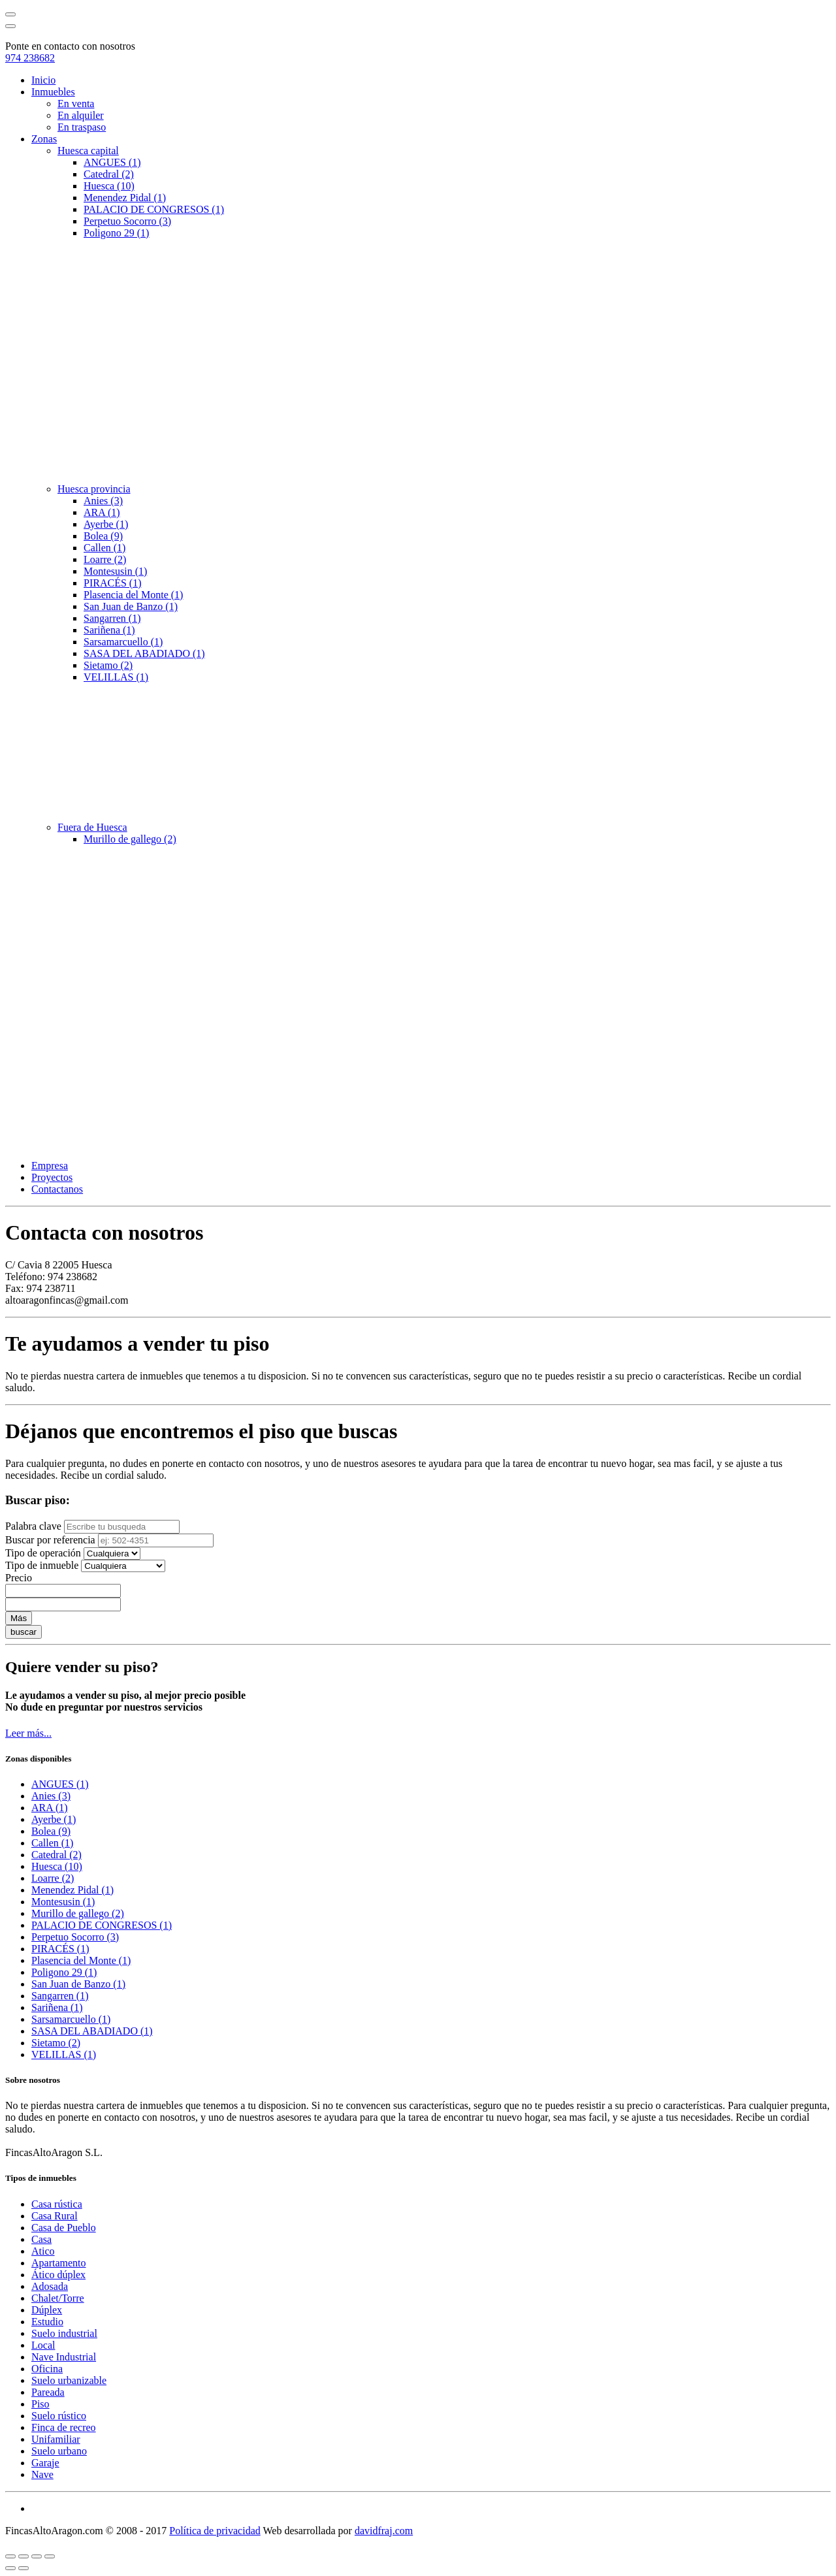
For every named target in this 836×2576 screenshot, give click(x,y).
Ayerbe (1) (106, 524)
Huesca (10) (109, 185)
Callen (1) (104, 547)
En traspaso (81, 127)
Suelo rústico (58, 2415)
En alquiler (80, 115)
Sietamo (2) (108, 665)
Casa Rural (54, 2215)
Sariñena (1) (109, 630)
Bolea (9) (103, 535)
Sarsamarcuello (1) (123, 641)
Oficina (47, 2368)
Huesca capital (88, 150)
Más (18, 1618)
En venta (75, 103)
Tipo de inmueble (41, 1565)
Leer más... (28, 1733)
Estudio (47, 2321)
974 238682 (30, 57)
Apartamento (58, 2262)
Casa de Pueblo (63, 2227)
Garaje (45, 2462)
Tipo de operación (43, 1552)
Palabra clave (33, 1526)
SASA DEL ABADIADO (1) (144, 653)
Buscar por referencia (50, 1539)
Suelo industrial (64, 2333)
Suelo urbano (59, 2450)
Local (43, 2345)
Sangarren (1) (112, 618)
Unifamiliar (55, 2439)
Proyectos (51, 1177)
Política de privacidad (215, 2530)
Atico (43, 2251)
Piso (40, 2403)
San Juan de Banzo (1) (131, 606)
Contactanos (57, 1189)
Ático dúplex (58, 2274)
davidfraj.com (384, 2530)
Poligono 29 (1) (116, 232)
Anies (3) (103, 500)
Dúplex (46, 2309)
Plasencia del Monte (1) (133, 594)
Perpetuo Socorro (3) (127, 221)
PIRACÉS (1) (112, 582)
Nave (42, 2474)
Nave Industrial (63, 2356)
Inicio (43, 80)
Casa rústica (56, 2204)
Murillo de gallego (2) (130, 839)
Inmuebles (53, 91)
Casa (41, 2239)
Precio (18, 1577)
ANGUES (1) (112, 162)
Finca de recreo (63, 2427)
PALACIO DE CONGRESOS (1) (154, 209)
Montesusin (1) (115, 571)
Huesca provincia (94, 488)
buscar (23, 1632)
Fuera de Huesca (92, 827)
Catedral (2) (109, 174)
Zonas (44, 138)
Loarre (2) (105, 559)
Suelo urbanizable (68, 2380)
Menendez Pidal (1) (125, 197)
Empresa (49, 1165)
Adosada (49, 2286)
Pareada (48, 2392)
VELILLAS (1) (116, 677)
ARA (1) (102, 512)
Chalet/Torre (57, 2298)
